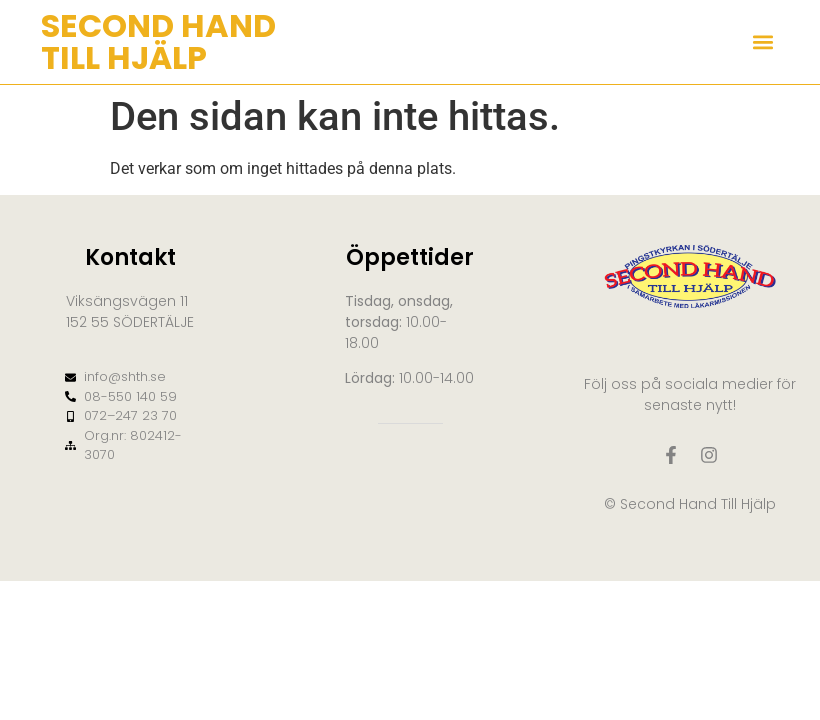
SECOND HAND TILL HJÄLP (158, 41)
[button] (762, 42)
